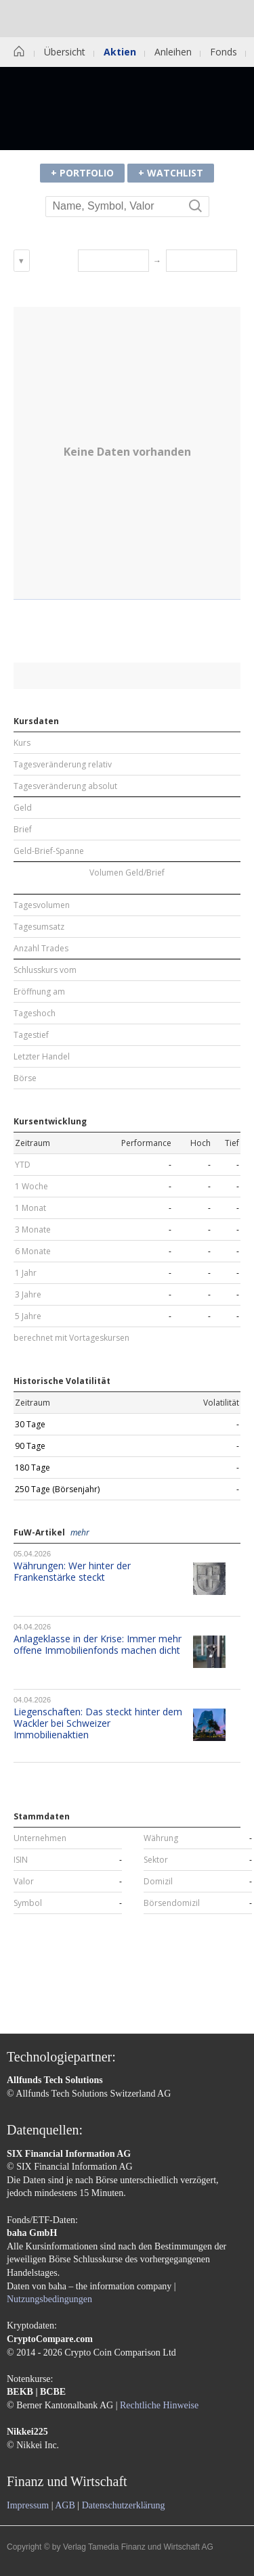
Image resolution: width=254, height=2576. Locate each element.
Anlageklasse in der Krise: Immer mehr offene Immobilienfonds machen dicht (98, 1644)
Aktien (120, 51)
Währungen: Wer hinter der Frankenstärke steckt (72, 1571)
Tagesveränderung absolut (65, 786)
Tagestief (31, 1035)
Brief (23, 829)
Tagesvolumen (42, 905)
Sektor (156, 1860)
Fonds (223, 51)
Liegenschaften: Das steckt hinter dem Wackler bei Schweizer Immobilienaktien (98, 1723)
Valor (24, 1881)
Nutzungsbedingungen (49, 2299)
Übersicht (64, 51)
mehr (79, 1532)
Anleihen (173, 51)
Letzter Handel (42, 1056)
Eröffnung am (39, 991)
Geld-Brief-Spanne (49, 851)
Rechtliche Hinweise (159, 2405)
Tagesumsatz (39, 927)
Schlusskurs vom (45, 970)
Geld (23, 808)
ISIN (21, 1860)
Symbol (28, 1903)
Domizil (158, 1881)
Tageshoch (35, 1013)
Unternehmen (40, 1838)
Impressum (28, 2505)
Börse (25, 1078)
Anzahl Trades (41, 948)
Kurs (22, 743)
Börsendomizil (172, 1903)
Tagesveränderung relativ (63, 764)
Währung (161, 1838)
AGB (65, 2505)
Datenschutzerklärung (123, 2505)
